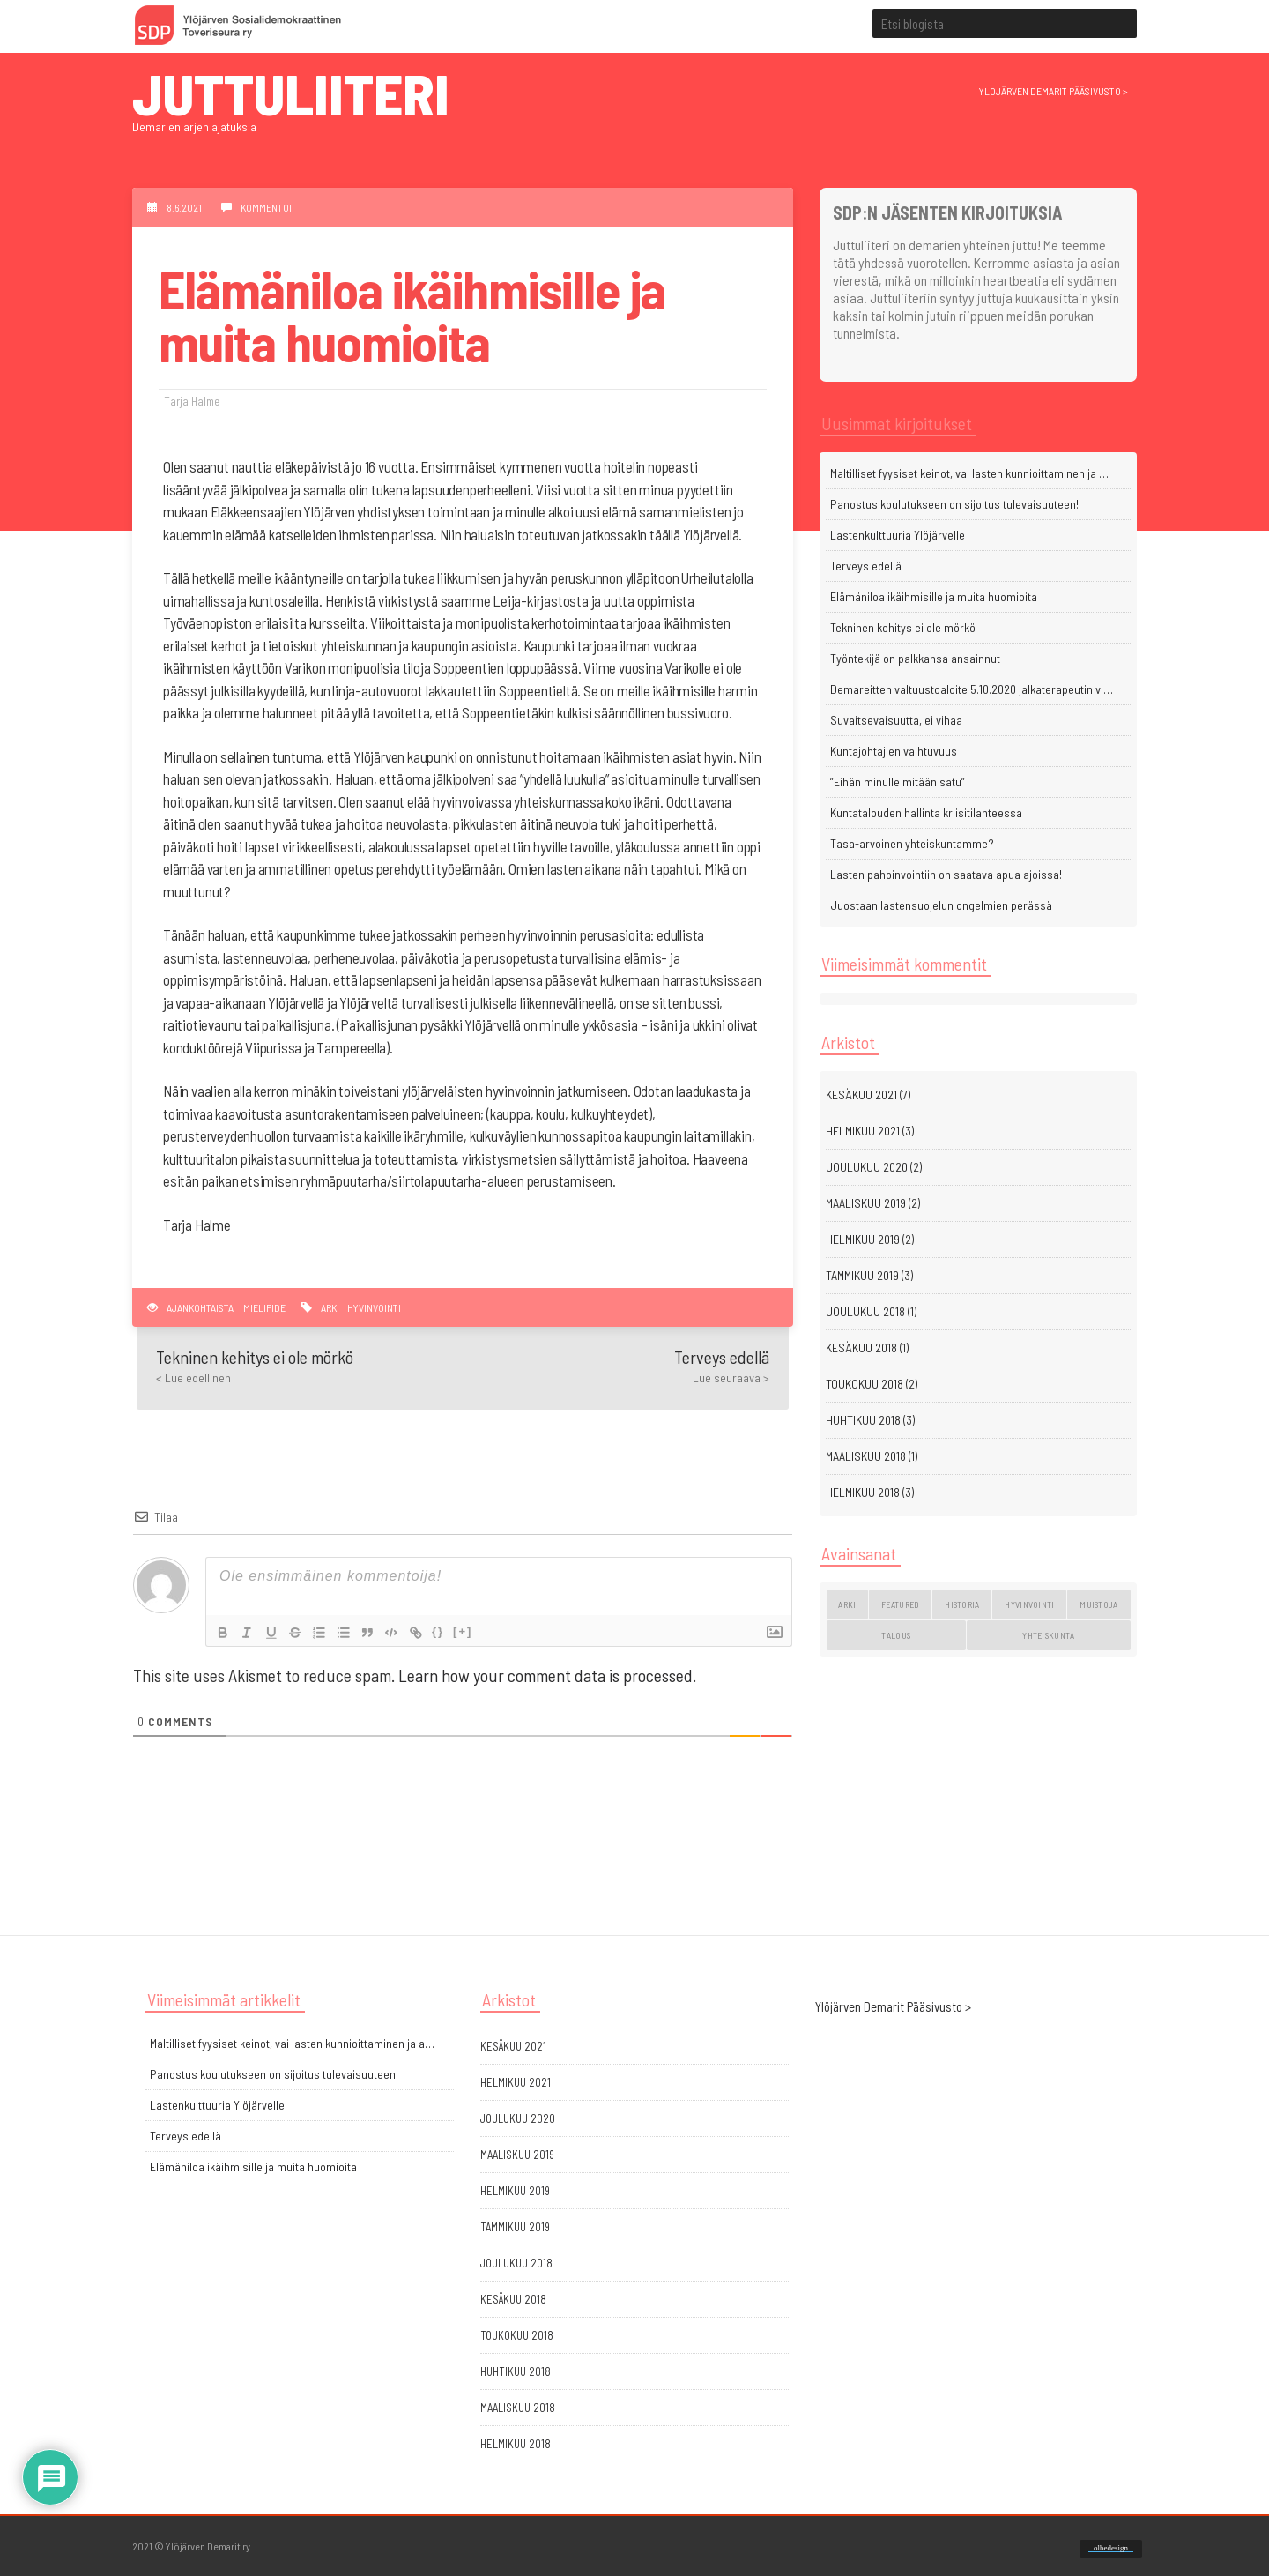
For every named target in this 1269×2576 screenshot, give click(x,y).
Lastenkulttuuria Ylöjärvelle (897, 534)
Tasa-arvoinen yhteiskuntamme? (912, 843)
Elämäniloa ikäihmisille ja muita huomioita (933, 596)
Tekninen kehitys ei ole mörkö (903, 627)
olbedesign (1111, 2547)
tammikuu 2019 (862, 1275)
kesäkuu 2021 (861, 1094)
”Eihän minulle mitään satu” (897, 781)
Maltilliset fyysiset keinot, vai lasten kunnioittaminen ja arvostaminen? (974, 472)
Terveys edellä (866, 565)
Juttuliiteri (290, 91)
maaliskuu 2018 (866, 1455)
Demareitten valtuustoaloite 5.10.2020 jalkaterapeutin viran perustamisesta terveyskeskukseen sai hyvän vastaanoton (974, 688)
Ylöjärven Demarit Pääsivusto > (893, 2006)
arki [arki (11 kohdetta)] (847, 1604)
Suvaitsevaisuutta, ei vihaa (896, 719)
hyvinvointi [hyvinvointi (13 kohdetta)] (1029, 1604)
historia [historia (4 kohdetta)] (962, 1604)
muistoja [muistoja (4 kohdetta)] (1098, 1604)
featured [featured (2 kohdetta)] (900, 1604)
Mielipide (264, 1307)
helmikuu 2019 (863, 1239)
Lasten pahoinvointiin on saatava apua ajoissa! (946, 874)
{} (443, 1631)
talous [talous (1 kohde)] (895, 1635)
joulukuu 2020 (867, 1166)
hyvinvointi (374, 1307)
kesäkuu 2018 (861, 1347)
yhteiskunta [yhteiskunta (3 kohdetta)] (1048, 1635)
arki (330, 1307)
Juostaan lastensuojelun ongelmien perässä (941, 904)
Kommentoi (266, 207)
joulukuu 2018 (865, 1311)
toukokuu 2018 (864, 1383)
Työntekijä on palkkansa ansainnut (915, 658)
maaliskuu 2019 (866, 1202)
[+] (468, 1631)
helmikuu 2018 (863, 1492)
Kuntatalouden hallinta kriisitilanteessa (926, 812)
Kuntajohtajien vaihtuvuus (893, 750)
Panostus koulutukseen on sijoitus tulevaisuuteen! (954, 503)
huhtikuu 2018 (863, 1419)
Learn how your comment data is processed (545, 1675)
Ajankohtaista (200, 1307)
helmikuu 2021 (863, 1130)
